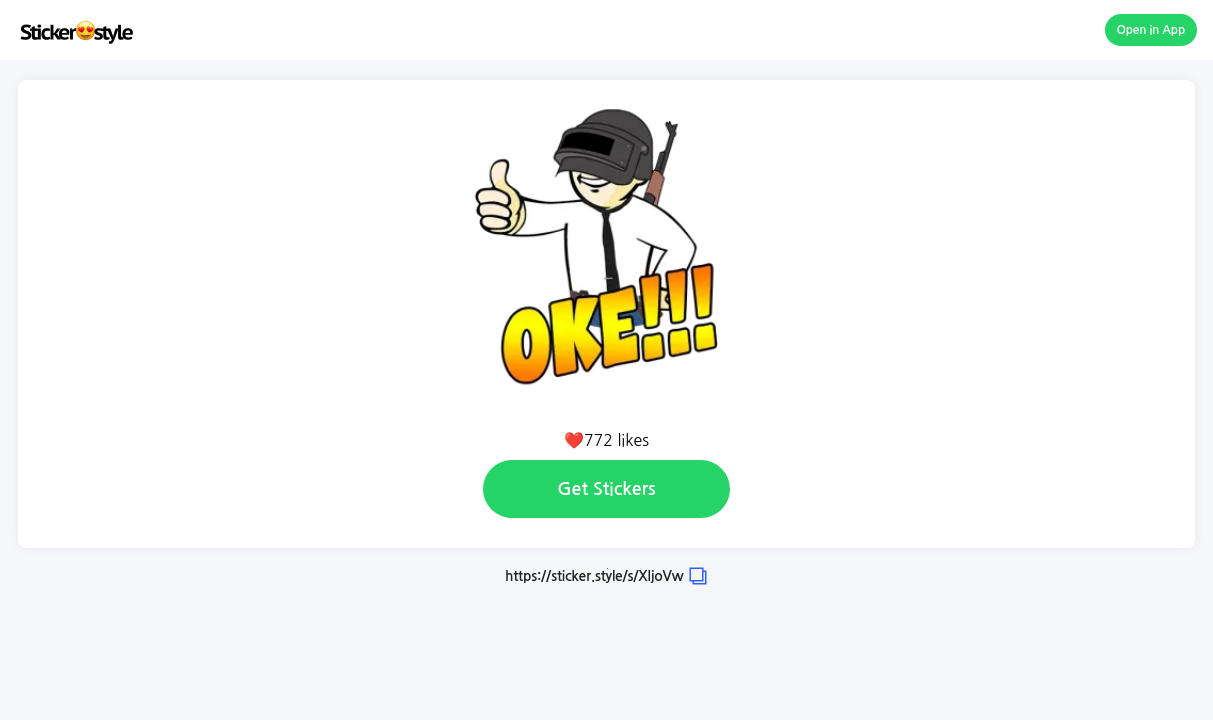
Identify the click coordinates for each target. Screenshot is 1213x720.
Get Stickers (606, 489)
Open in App (1151, 30)
